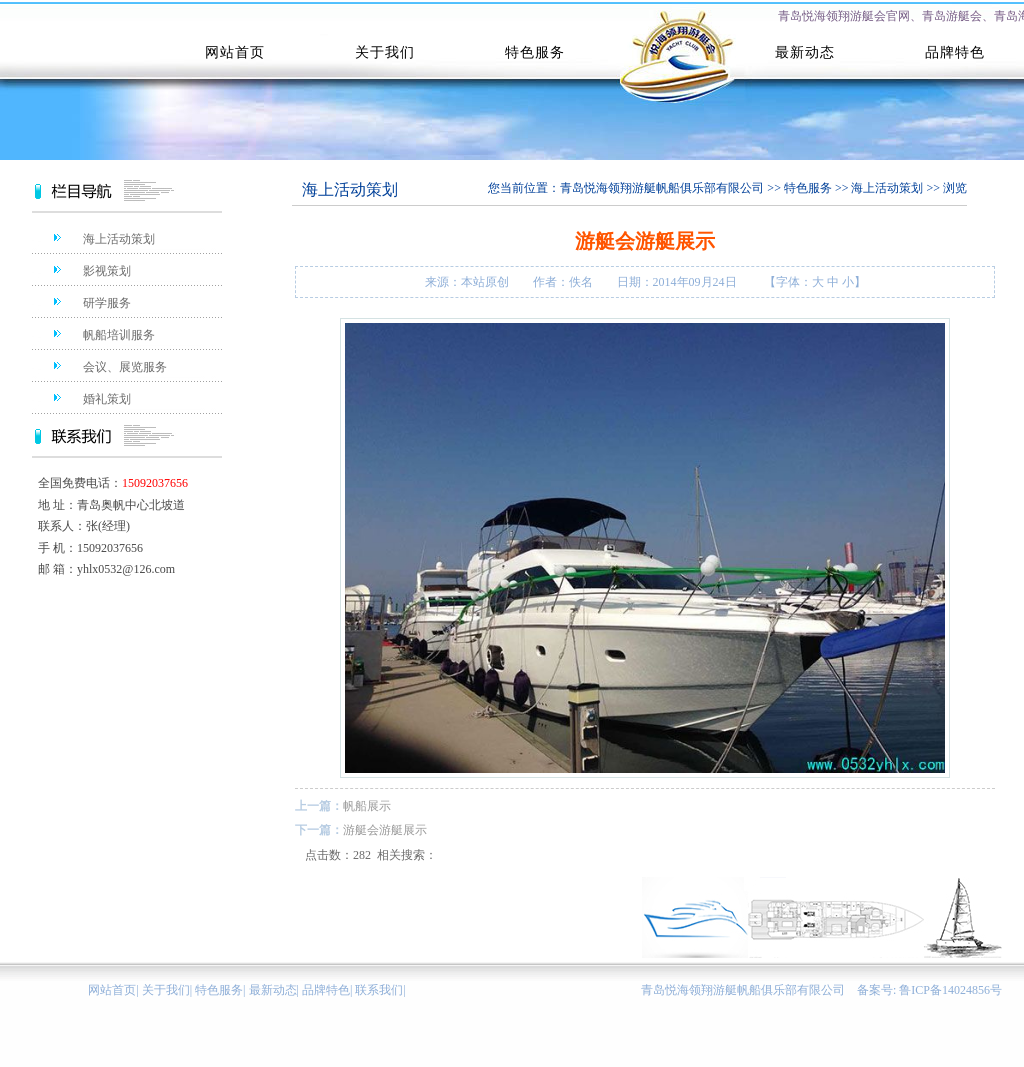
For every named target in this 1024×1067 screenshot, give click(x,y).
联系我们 (379, 990)
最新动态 (273, 990)
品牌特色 (326, 990)
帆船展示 (367, 806)
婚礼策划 (107, 399)
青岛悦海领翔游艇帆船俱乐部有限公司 (662, 188)
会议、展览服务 (125, 367)
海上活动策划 (119, 239)
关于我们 (166, 990)
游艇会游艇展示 (385, 830)
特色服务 (808, 188)
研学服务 (107, 303)
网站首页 (112, 990)
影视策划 (107, 271)
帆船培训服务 (119, 335)
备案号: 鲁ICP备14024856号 (929, 990)
